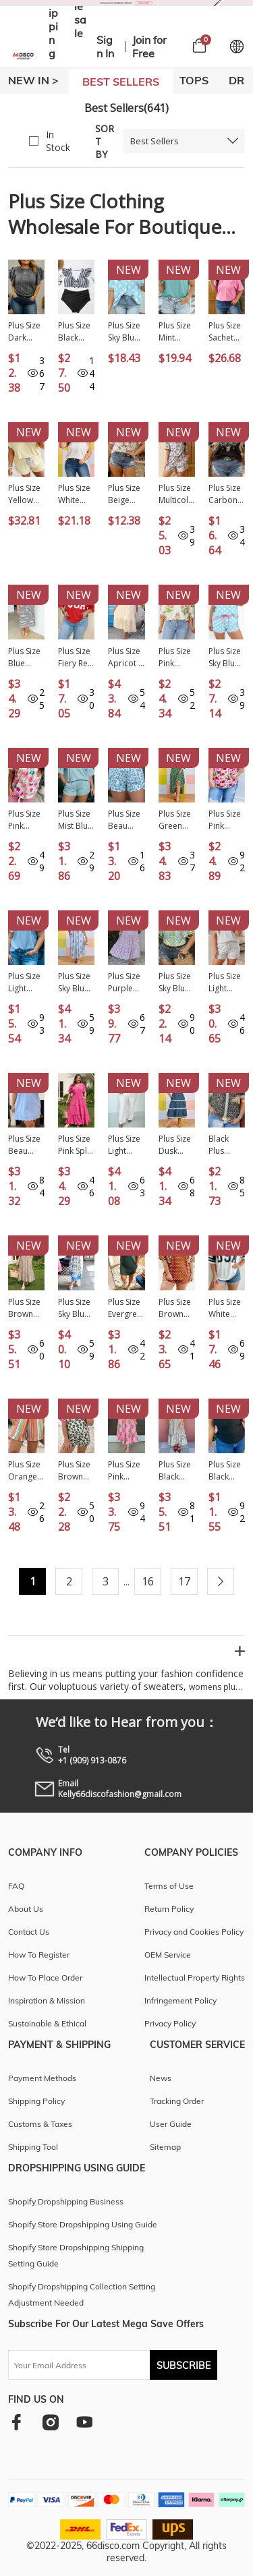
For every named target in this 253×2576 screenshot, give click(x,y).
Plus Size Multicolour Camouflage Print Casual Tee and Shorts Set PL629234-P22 (176, 494)
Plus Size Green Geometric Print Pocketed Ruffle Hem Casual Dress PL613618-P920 (177, 820)
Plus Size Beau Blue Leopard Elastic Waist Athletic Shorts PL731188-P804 (124, 820)
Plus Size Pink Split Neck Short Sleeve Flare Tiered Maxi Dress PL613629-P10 (75, 1145)
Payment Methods (42, 2078)
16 (148, 1581)
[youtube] (84, 2421)
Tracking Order (177, 2101)
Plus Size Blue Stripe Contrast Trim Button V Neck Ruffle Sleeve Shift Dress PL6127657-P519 (24, 657)
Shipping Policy (36, 2101)
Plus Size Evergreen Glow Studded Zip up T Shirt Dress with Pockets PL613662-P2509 (125, 1308)
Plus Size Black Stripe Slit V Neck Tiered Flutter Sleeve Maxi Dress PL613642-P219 (176, 1471)
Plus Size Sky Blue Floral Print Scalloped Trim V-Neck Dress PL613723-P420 (75, 982)
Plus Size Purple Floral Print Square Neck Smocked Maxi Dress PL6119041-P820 (125, 982)
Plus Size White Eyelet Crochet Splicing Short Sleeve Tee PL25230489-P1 (74, 494)
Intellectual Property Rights (194, 1977)
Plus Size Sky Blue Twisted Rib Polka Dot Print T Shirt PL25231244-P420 (126, 332)
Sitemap (165, 2147)
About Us (25, 1909)
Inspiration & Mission (46, 2000)
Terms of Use (169, 1886)
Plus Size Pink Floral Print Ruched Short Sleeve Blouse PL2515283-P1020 (26, 820)
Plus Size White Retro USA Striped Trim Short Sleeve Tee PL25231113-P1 (224, 1308)
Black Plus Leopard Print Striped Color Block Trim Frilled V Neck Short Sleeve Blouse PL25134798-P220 (226, 1145)
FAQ (16, 1886)
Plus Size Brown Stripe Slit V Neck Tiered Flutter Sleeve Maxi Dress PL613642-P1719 (25, 1308)
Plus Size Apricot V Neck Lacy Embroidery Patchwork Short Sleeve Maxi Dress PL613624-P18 (126, 657)
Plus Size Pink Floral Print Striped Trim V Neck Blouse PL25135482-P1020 (175, 657)
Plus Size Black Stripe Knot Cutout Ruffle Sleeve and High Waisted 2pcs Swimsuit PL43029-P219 (75, 332)
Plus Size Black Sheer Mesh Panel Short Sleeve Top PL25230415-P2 (224, 1471)
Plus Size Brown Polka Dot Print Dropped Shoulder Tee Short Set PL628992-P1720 (177, 1308)
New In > (33, 80)
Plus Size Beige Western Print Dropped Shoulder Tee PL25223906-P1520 (126, 494)
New (128, 269)
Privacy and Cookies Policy (194, 1932)
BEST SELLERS (120, 81)
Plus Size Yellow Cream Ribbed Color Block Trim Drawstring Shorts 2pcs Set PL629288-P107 (26, 494)
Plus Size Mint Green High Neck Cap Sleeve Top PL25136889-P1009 (177, 332)
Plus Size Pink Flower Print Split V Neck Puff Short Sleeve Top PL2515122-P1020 (226, 820)
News (160, 2078)
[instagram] (50, 2421)
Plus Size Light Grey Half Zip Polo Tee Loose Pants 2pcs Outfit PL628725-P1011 (126, 1145)
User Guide (171, 2124)
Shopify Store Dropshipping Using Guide (82, 2224)
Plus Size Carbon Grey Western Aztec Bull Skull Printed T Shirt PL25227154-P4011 (225, 494)
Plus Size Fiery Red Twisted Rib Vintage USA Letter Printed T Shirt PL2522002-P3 (75, 657)
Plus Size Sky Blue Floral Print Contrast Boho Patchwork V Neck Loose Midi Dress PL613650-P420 (76, 1308)
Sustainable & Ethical (47, 2023)
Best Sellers (154, 141)
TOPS (193, 80)
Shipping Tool (33, 2147)
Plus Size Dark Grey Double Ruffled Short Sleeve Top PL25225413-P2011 (24, 332)
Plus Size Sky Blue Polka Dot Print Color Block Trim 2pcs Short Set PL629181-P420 (225, 657)
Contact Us (28, 1932)
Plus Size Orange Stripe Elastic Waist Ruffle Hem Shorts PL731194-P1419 (24, 1471)
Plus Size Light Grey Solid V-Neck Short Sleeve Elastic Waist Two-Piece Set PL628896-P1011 (225, 982)
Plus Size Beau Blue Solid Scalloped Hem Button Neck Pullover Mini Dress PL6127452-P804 (24, 1145)
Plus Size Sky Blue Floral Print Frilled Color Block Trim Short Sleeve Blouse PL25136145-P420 (176, 982)
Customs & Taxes (40, 2124)
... (126, 1581)
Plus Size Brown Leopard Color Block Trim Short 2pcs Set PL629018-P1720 (74, 1471)
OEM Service (167, 1955)
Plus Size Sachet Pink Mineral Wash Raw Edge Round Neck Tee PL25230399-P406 (226, 332)
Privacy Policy (170, 2023)
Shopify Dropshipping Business (65, 2201)
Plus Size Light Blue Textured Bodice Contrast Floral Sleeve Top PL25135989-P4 (25, 982)
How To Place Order (45, 1977)
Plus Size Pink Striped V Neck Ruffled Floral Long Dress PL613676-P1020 (125, 1471)
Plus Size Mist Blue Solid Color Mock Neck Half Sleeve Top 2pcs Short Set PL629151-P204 (76, 820)
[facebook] (16, 2421)
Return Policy (169, 1909)
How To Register (38, 1955)
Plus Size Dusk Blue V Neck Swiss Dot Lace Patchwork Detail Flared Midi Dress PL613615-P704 (177, 1145)
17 (184, 1581)
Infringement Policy (180, 2000)
